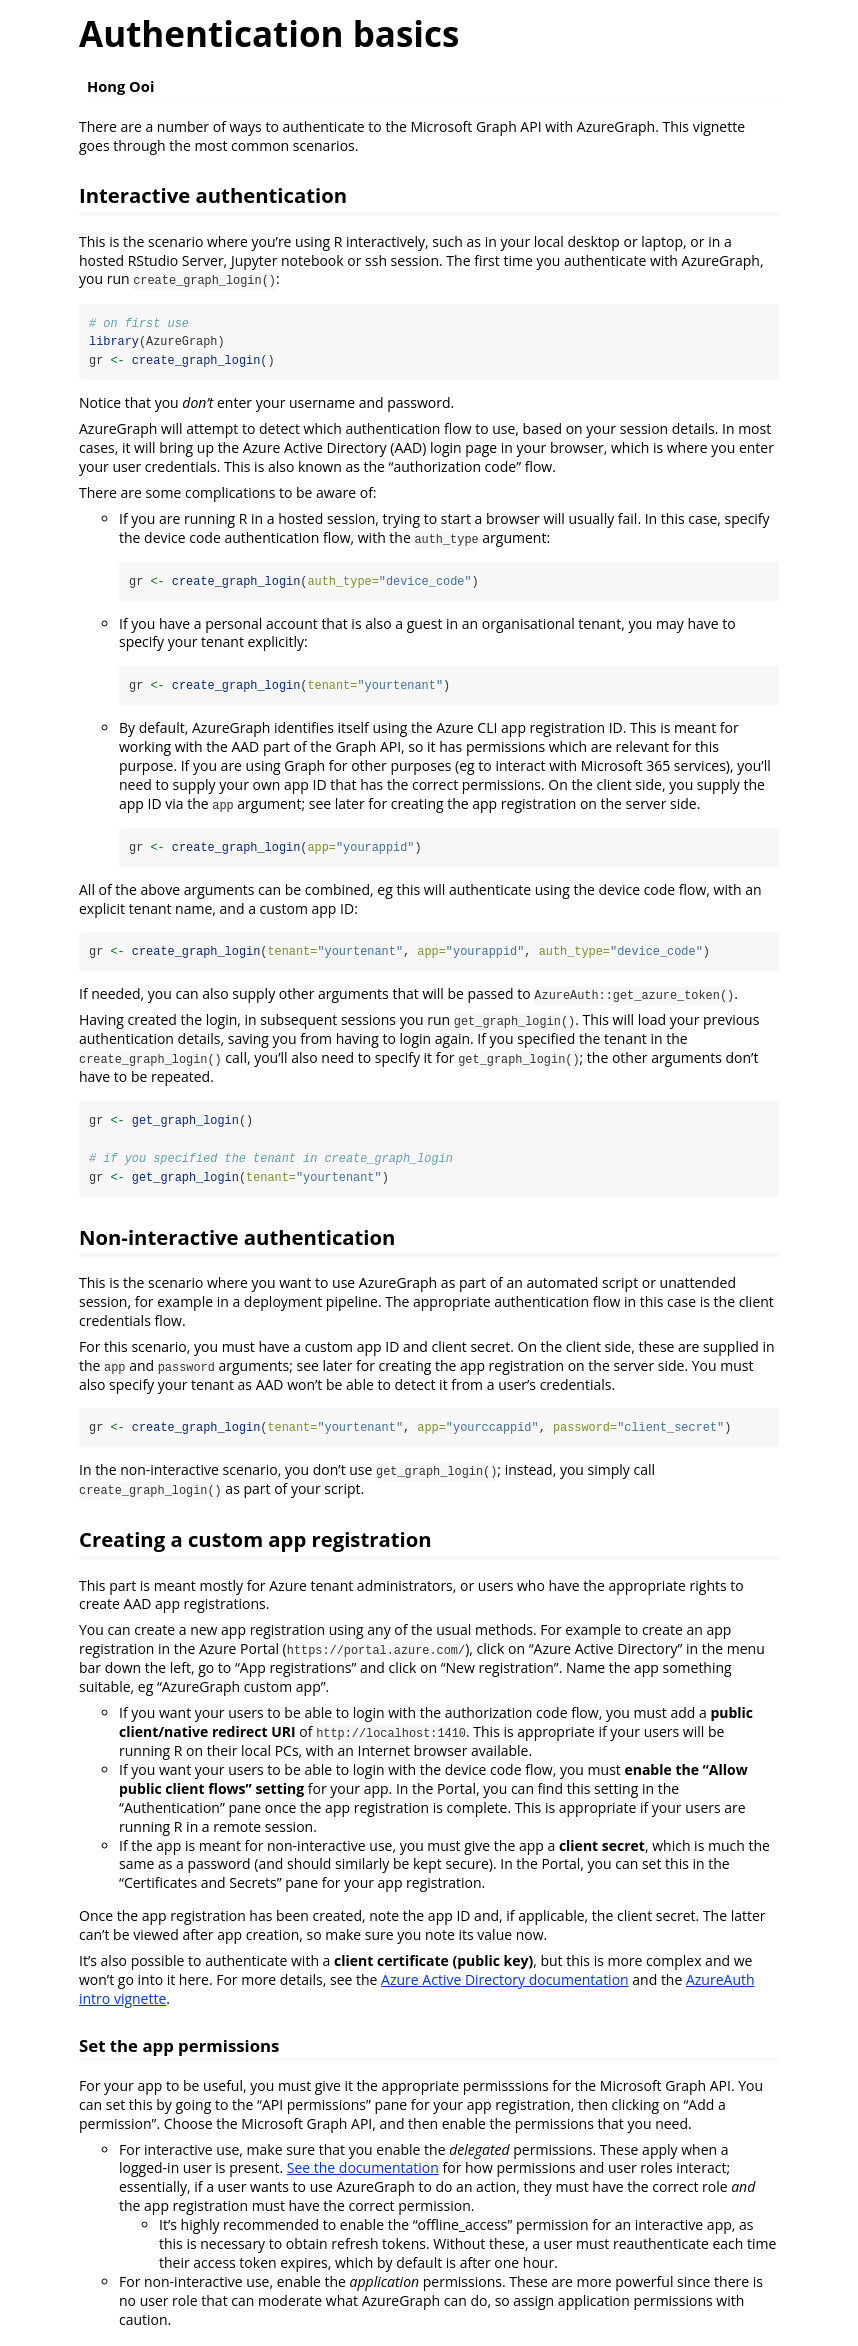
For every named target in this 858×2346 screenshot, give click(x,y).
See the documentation (363, 2170)
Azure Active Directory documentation (505, 1981)
